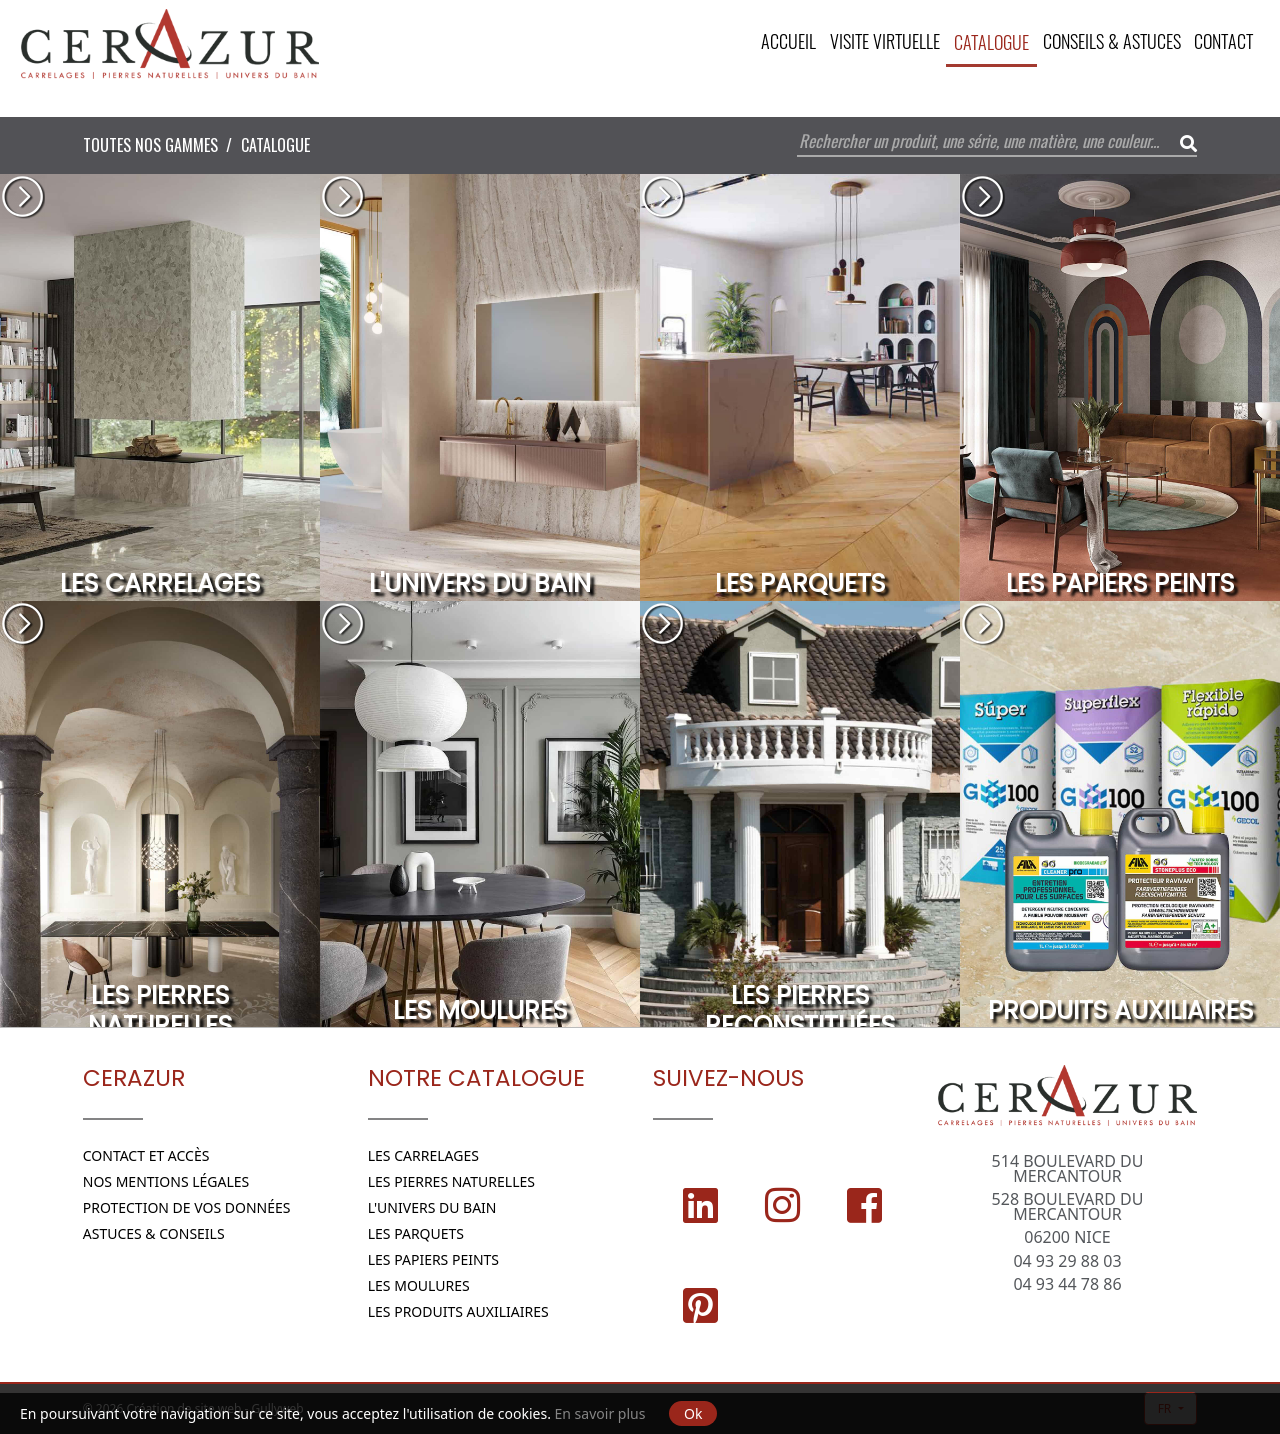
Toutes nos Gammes (150, 145)
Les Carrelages (423, 1155)
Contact (1222, 42)
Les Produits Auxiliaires (458, 1311)
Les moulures (419, 1285)
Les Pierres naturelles (451, 1181)
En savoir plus (600, 1413)
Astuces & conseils (154, 1233)
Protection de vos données (187, 1207)
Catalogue (275, 145)
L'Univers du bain (432, 1207)
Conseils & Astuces (1107, 42)
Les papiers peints (433, 1259)
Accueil (774, 42)
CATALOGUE (983, 42)
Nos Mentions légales (166, 1181)
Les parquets (416, 1233)
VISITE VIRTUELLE (874, 42)
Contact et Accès (146, 1155)
